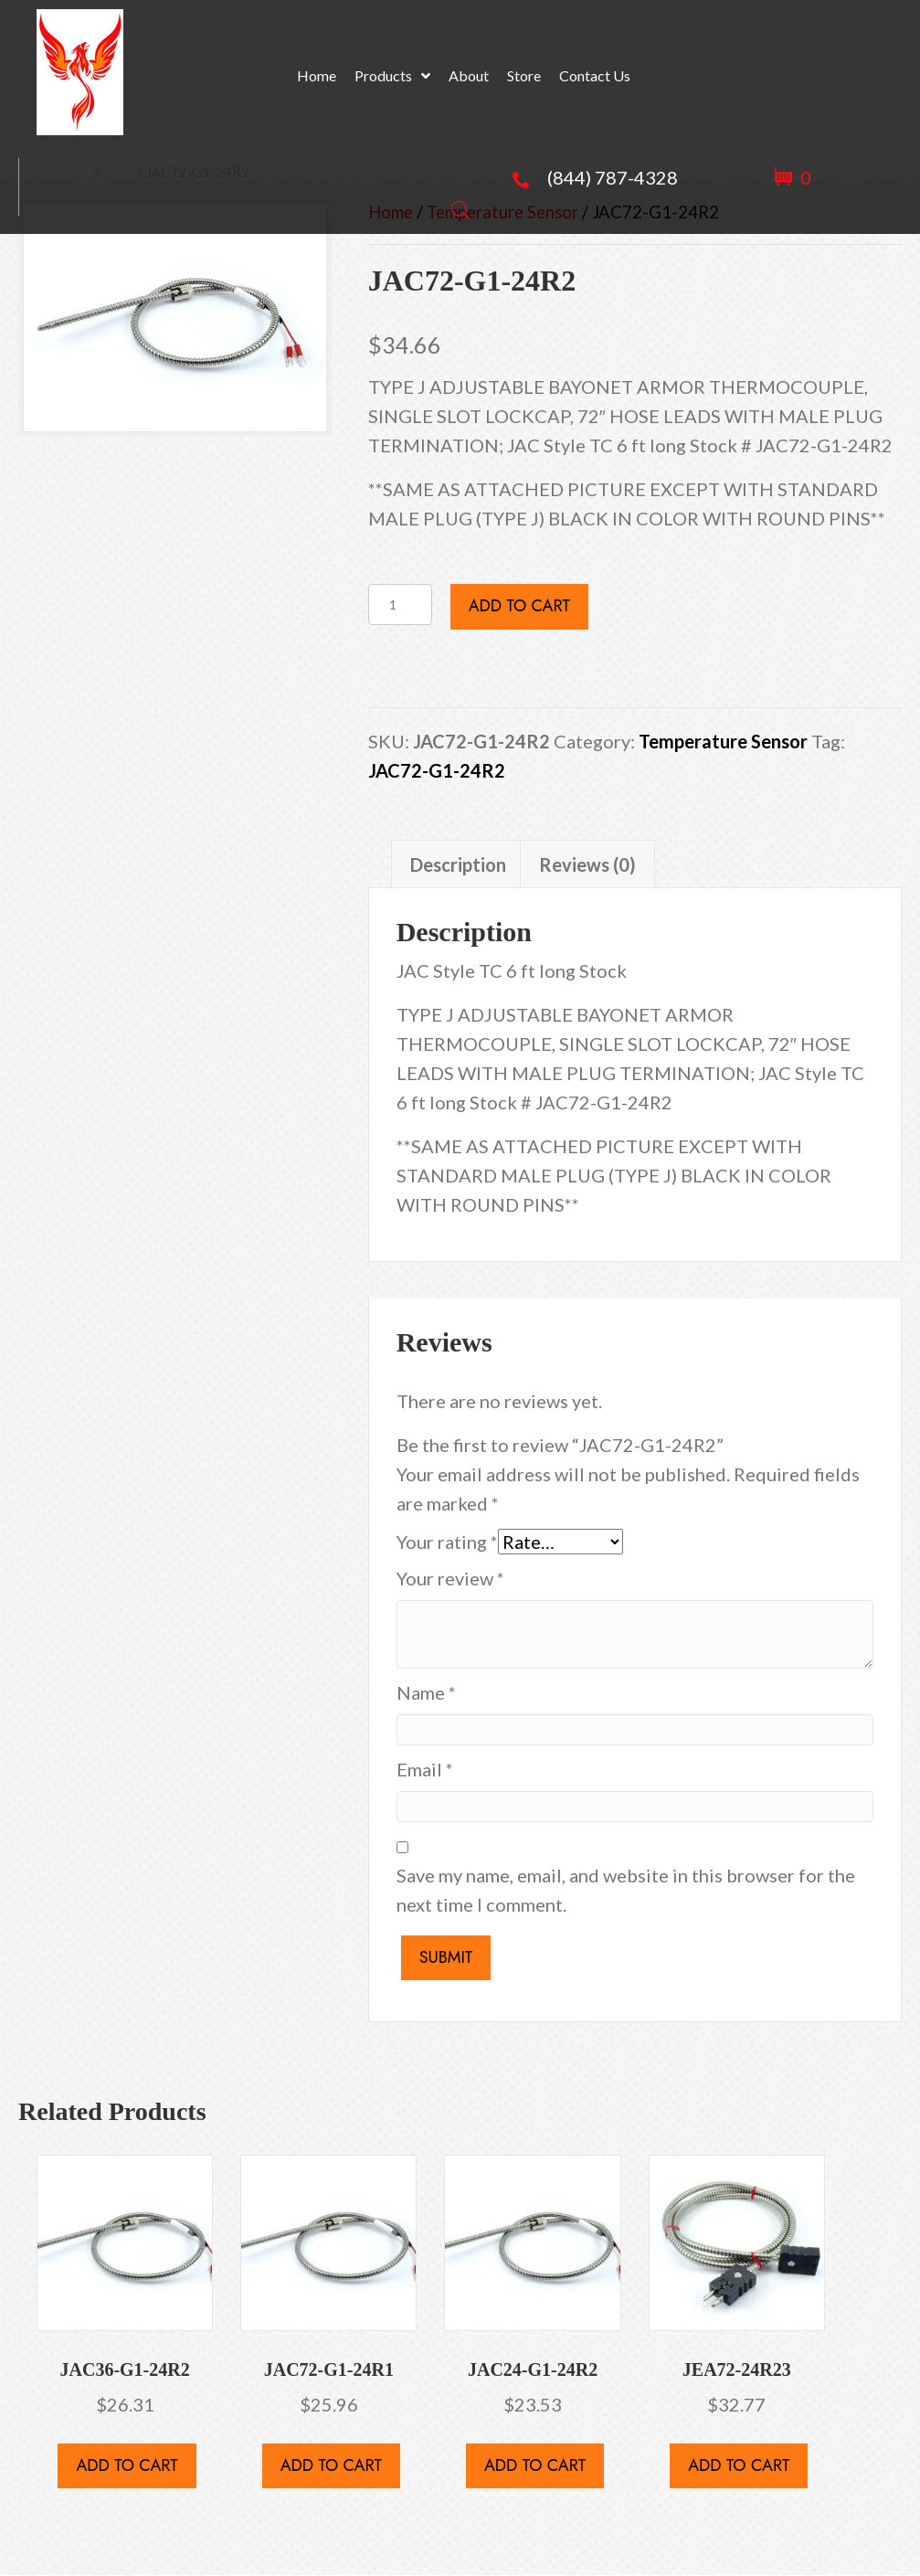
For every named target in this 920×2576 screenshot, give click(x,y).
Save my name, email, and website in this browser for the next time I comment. (626, 1889)
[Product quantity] (400, 604)
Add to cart (519, 606)
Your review (450, 1578)
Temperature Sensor (723, 741)
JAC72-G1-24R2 (436, 770)
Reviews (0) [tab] (587, 864)
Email (425, 1769)
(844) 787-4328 (612, 177)
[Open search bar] (460, 206)
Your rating (447, 1542)
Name (426, 1692)
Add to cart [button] (126, 2465)
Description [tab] (458, 864)
